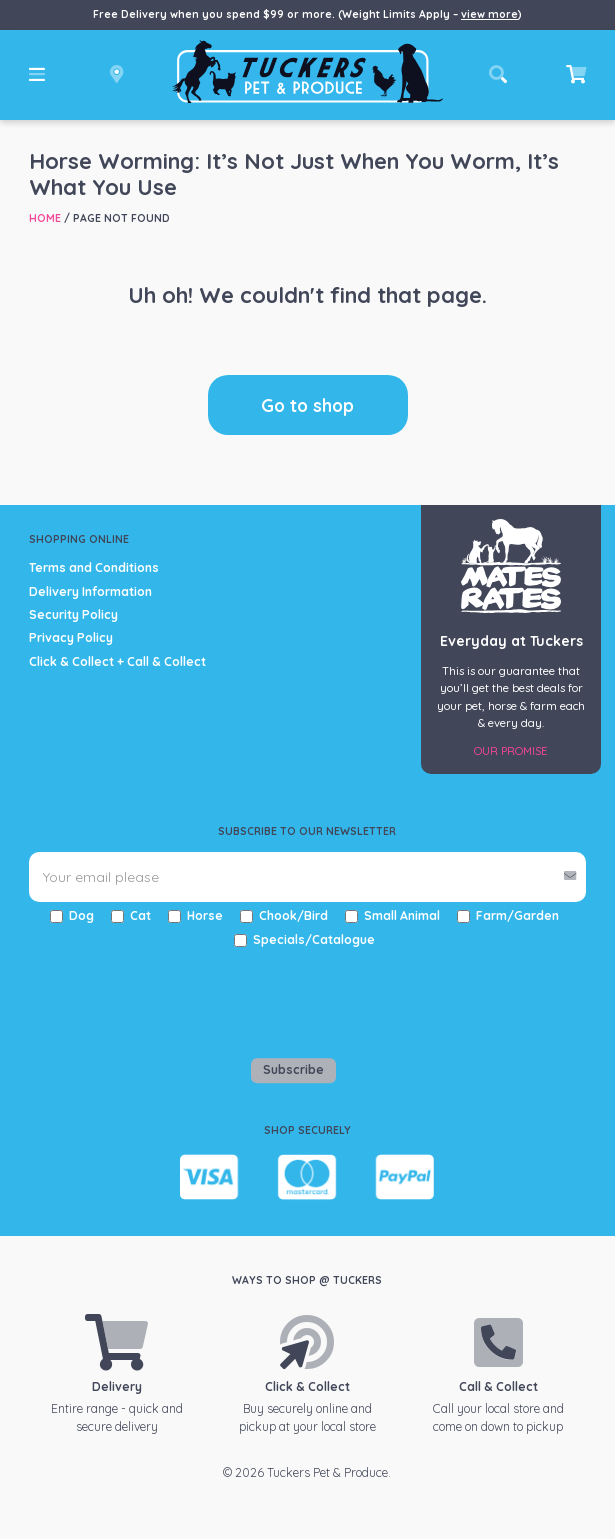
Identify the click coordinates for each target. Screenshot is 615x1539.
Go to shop (307, 405)
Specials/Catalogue (314, 939)
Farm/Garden (517, 915)
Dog (81, 915)
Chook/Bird (293, 915)
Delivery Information (90, 591)
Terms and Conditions (94, 567)
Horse (205, 915)
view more (489, 14)
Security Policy (73, 614)
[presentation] (146, 998)
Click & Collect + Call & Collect (117, 661)
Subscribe (293, 1069)
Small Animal (402, 915)
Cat (140, 915)
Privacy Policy (71, 637)
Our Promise (511, 751)
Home (45, 218)
